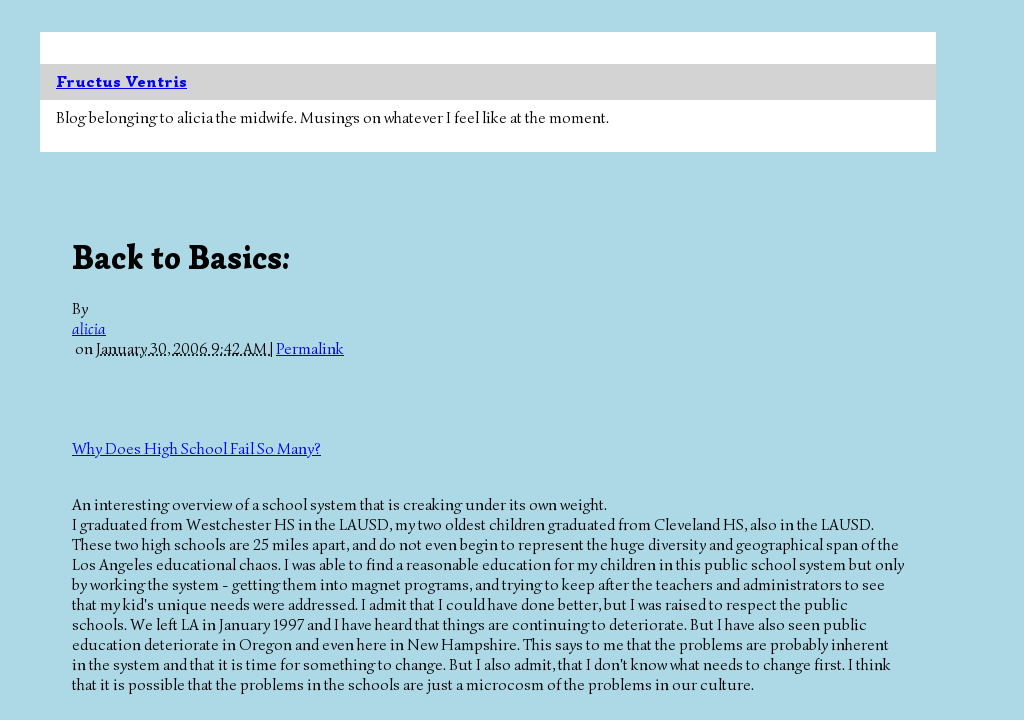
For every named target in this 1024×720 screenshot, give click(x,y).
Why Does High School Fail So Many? (196, 449)
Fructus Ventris (121, 82)
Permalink (310, 349)
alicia (89, 329)
